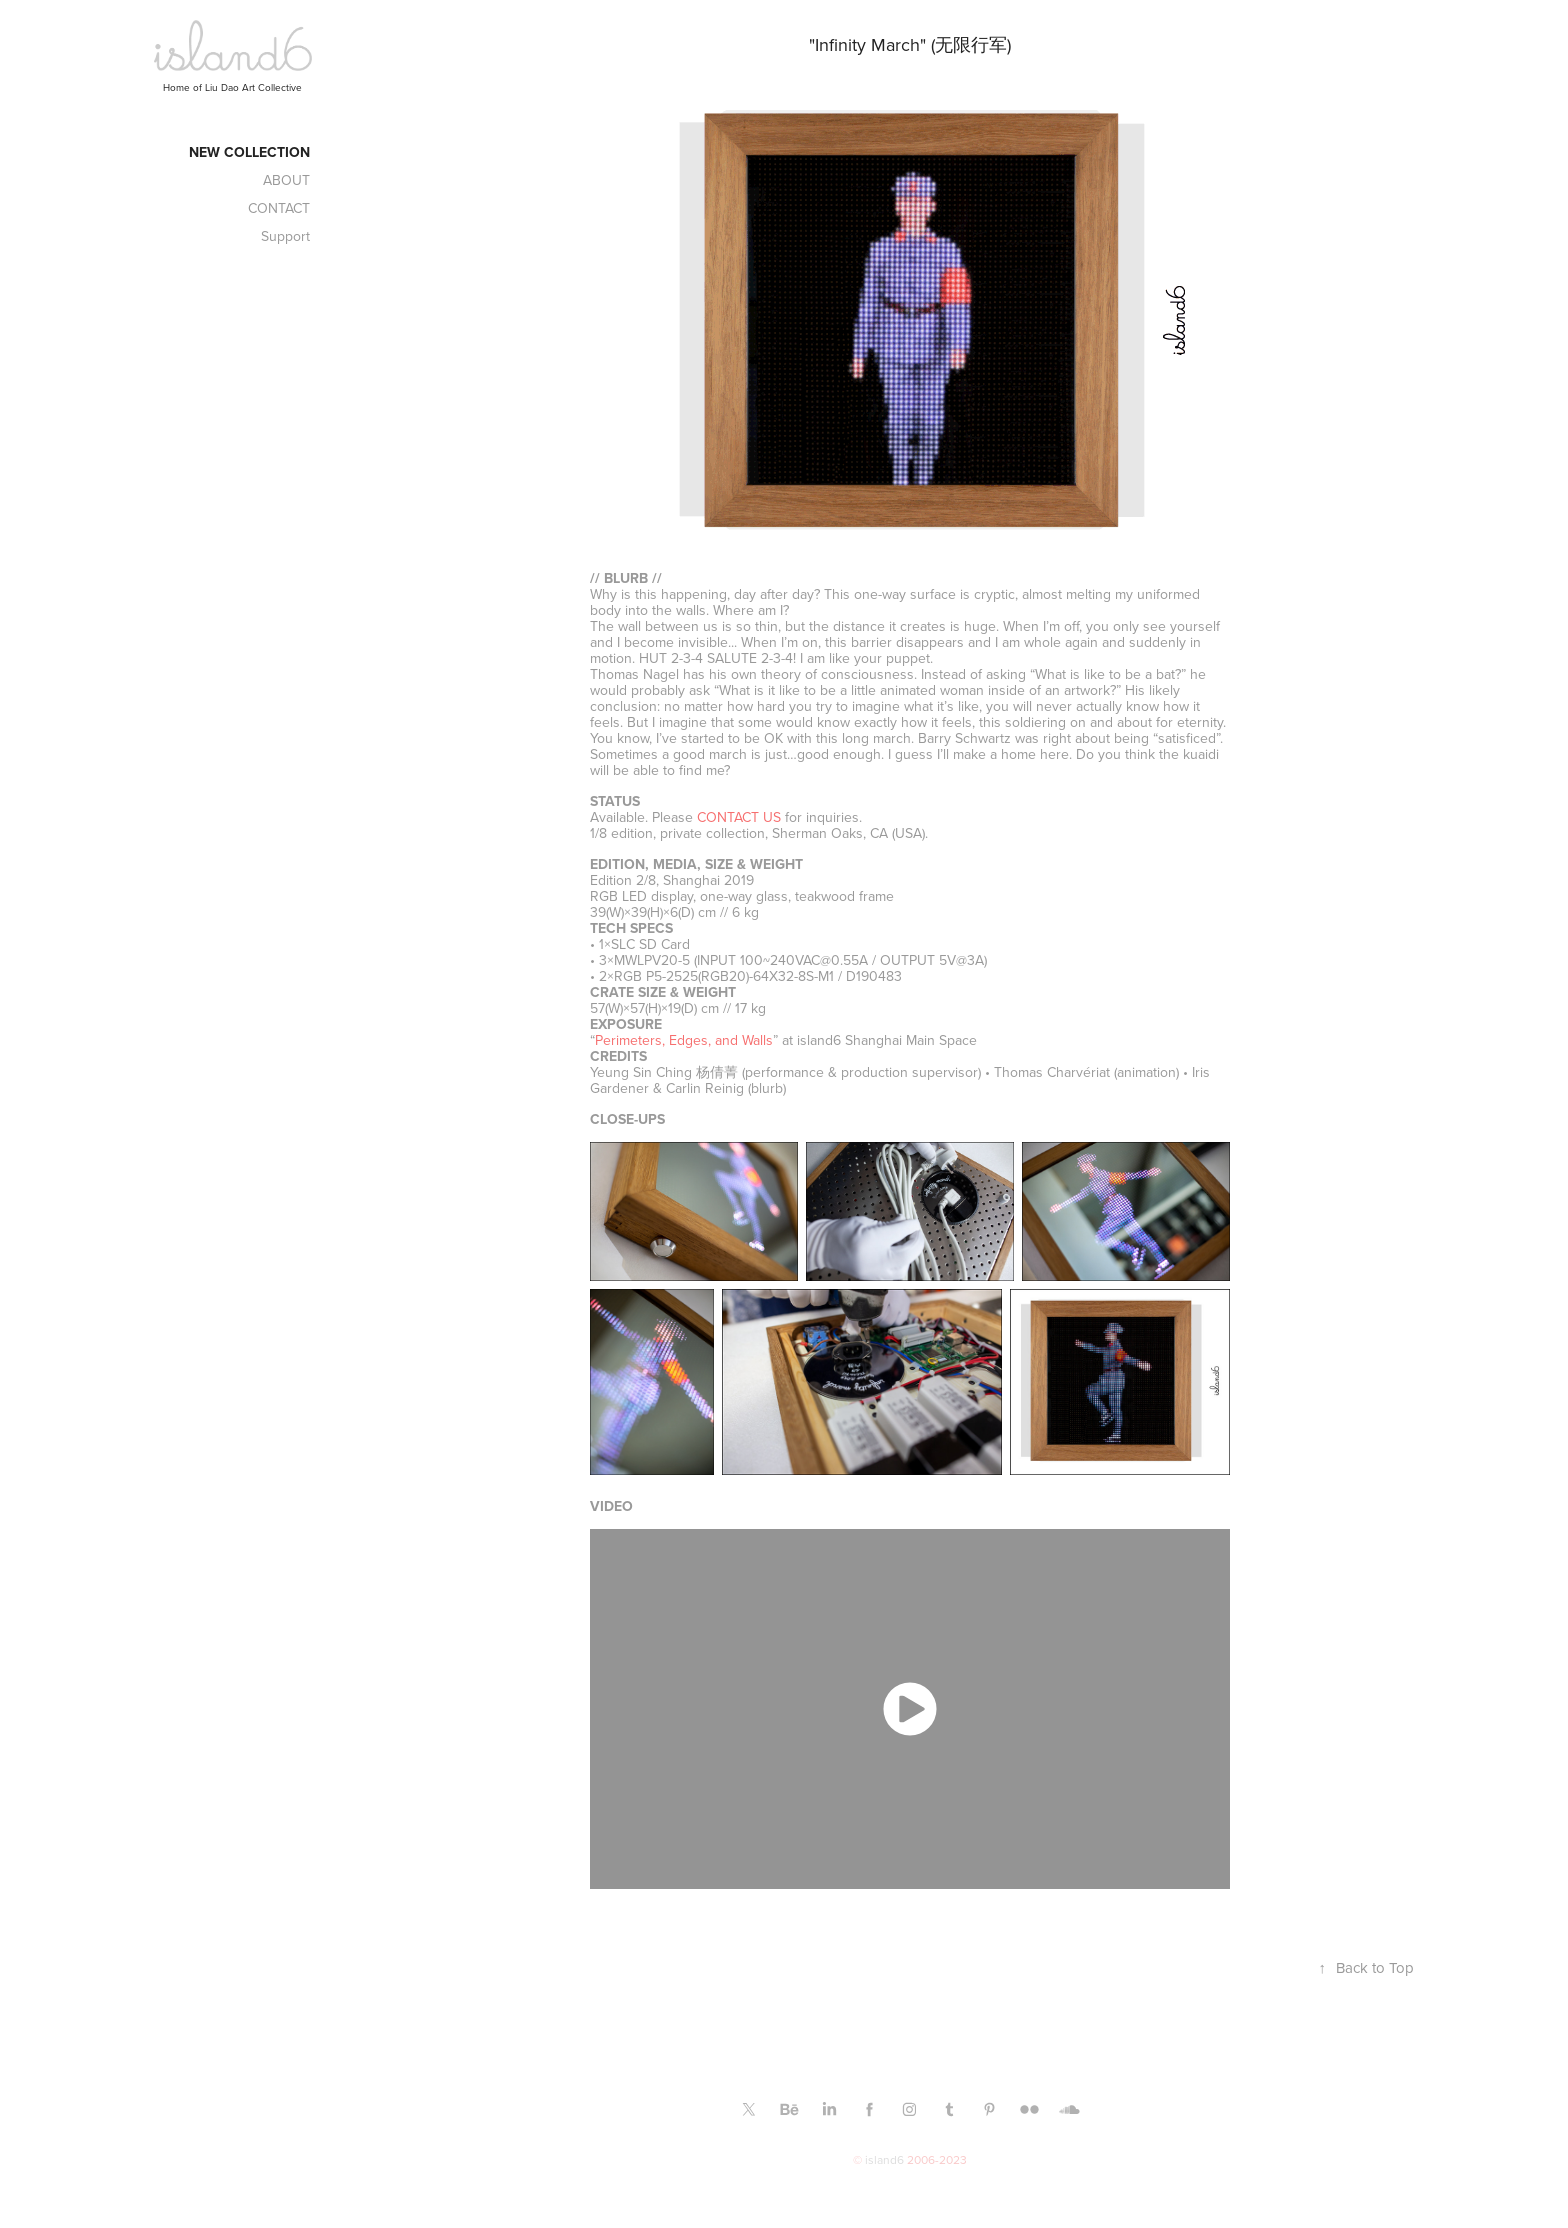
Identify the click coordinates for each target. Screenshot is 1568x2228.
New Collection (249, 152)
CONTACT (279, 208)
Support (285, 236)
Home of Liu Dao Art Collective (232, 87)
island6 (884, 2159)
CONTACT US (739, 817)
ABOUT (286, 180)
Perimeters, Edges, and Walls (684, 1040)
